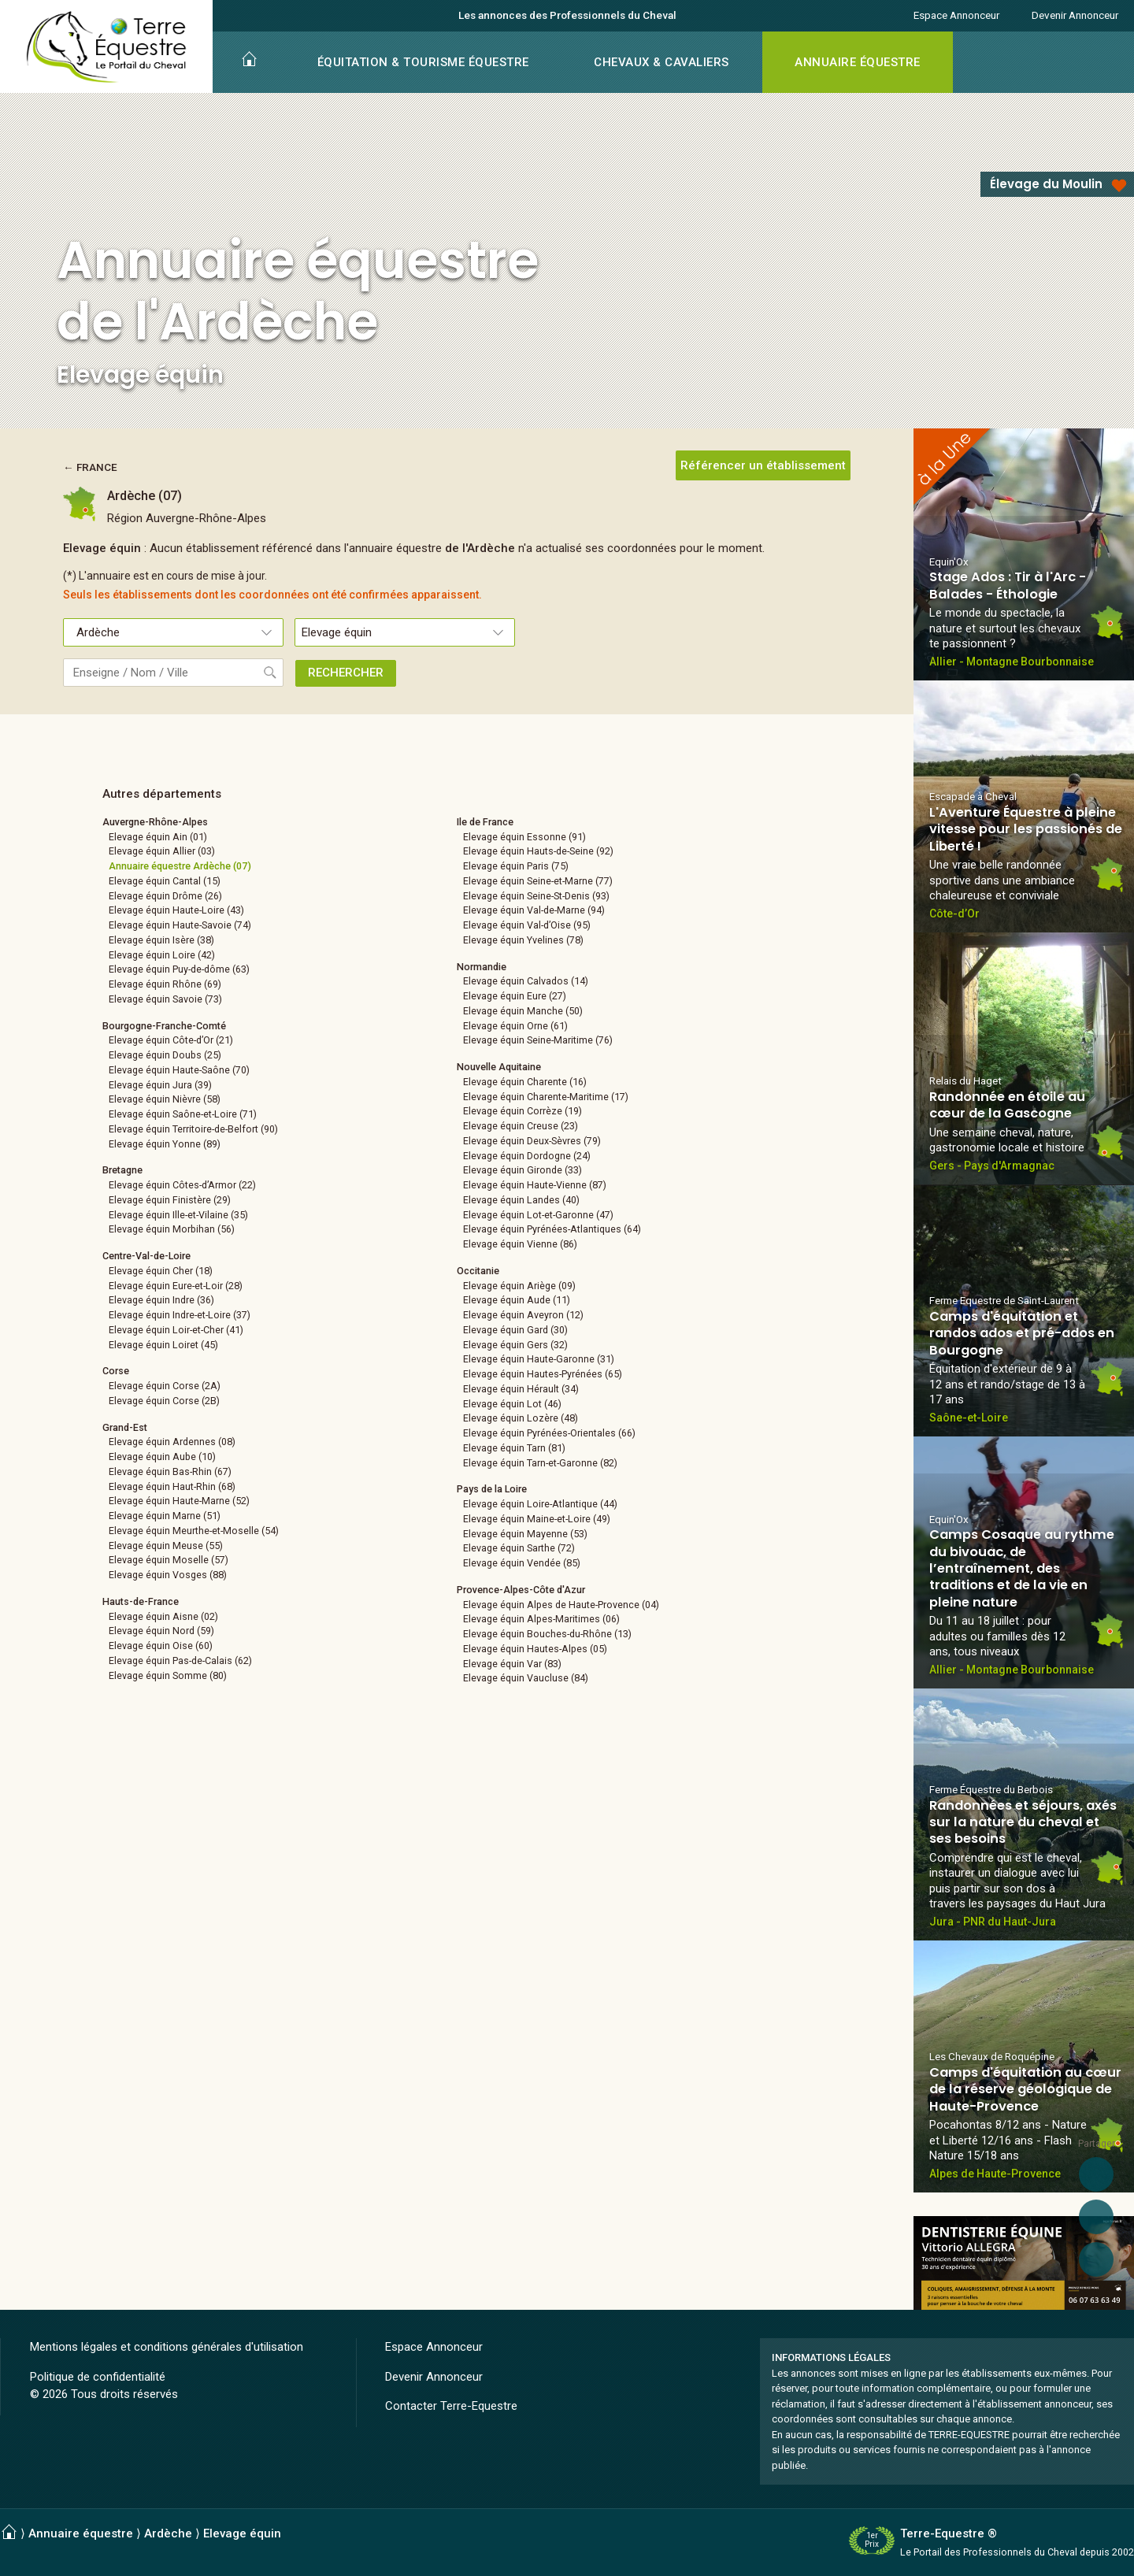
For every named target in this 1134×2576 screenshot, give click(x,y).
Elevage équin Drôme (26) (165, 896)
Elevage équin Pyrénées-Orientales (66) (549, 1433)
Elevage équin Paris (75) (516, 866)
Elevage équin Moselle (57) (168, 1560)
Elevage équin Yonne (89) (164, 1144)
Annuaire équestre (80, 2533)
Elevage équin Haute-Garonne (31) (538, 1359)
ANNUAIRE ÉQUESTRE (858, 62)
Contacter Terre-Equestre (451, 2406)
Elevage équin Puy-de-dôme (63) (179, 969)
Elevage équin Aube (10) (162, 1456)
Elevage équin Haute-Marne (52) (179, 1501)
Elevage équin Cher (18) (161, 1271)
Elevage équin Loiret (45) (163, 1345)
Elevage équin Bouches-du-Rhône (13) (547, 1634)
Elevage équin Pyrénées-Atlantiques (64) (552, 1229)
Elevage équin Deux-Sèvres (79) (532, 1141)
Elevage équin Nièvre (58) (164, 1099)
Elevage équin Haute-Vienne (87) (534, 1185)
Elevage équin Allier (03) (162, 851)
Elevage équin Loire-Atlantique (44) (540, 1504)
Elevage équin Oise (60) (161, 1645)
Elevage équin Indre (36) (161, 1300)
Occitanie (478, 1271)
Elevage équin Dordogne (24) (527, 1156)
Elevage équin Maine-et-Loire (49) (536, 1519)
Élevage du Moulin (1046, 184)
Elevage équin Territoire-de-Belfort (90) (193, 1129)
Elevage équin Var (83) (512, 1664)
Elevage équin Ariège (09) (519, 1286)
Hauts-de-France (140, 1601)
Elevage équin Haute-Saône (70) (179, 1070)
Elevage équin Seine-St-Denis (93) (536, 896)
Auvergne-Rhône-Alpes (155, 822)
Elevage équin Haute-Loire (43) (176, 910)
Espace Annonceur (956, 15)
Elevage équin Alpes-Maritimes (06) (541, 1619)
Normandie (481, 967)
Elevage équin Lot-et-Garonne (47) (538, 1215)
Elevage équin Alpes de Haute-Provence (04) (561, 1604)
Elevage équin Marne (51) (164, 1516)
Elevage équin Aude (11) (516, 1300)
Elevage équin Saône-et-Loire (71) (183, 1114)
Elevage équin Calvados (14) (525, 981)
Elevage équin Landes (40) (521, 1200)
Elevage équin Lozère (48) (520, 1418)
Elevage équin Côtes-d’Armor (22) (182, 1185)
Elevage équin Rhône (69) (165, 984)
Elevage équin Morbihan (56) (172, 1229)
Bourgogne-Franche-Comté (164, 1026)
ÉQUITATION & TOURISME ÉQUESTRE (423, 62)
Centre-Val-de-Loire (146, 1256)
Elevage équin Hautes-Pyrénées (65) (542, 1374)
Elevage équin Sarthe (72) (519, 1548)
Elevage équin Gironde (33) (522, 1170)
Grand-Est (124, 1427)
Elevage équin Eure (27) (514, 996)
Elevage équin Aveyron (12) (523, 1315)
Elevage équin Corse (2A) (164, 1386)
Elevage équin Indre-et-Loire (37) (179, 1315)
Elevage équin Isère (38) (161, 940)
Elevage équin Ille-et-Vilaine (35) (178, 1215)
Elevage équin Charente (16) (525, 1082)
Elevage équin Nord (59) (161, 1630)
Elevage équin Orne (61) (515, 1026)
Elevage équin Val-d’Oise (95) (527, 925)
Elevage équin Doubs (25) (165, 1055)
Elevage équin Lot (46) (512, 1404)
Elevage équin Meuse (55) (166, 1545)
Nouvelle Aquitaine (499, 1067)
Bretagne (122, 1170)
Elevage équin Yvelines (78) (523, 940)
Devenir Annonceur (1075, 15)
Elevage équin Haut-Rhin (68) (172, 1486)
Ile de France (485, 822)
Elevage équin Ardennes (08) (172, 1441)
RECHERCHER (346, 672)
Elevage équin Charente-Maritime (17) (545, 1097)
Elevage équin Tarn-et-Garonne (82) (540, 1463)
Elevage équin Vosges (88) (168, 1575)
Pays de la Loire (492, 1489)
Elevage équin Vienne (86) (520, 1244)
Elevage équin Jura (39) (160, 1085)
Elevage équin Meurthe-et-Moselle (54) (194, 1530)
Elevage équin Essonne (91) (524, 837)
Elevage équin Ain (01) (158, 837)
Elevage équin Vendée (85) (521, 1563)
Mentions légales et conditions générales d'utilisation (166, 2347)
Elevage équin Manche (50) (523, 1011)
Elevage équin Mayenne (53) (525, 1534)
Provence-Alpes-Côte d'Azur (521, 1590)
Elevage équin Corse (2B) (164, 1401)
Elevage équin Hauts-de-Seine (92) (538, 851)
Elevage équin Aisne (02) (163, 1616)
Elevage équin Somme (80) (168, 1675)
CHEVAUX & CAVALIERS (661, 62)
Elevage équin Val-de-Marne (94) (534, 910)
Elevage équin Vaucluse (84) (525, 1678)
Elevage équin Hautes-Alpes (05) (535, 1649)
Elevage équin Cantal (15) (164, 881)
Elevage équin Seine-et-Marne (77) (538, 881)
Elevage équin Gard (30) (515, 1330)
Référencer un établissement (763, 465)
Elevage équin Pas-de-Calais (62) (180, 1660)
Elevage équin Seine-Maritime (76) (538, 1040)
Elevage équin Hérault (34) (521, 1389)
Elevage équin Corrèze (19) (522, 1111)
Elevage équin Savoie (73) (165, 999)
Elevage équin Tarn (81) (514, 1448)
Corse (115, 1371)
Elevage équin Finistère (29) (170, 1200)
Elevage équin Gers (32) (515, 1345)
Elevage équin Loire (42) (162, 955)
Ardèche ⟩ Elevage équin (212, 2533)
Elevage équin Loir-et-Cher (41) (176, 1330)
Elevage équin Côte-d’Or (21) (171, 1040)
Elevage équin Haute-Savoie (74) (180, 925)
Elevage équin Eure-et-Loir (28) (176, 1286)
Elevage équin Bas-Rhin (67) (170, 1471)
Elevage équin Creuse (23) (520, 1126)
